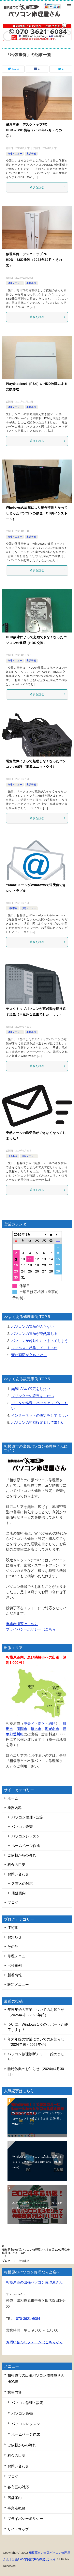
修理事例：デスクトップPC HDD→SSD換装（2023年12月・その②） (34, 130)
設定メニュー (29, 908)
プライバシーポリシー (25, 2519)
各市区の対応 (22, 1884)
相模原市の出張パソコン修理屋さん (34, 2282)
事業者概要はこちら (22, 1624)
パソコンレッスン (25, 1836)
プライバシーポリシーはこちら (31, 1629)
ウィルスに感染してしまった (34, 1348)
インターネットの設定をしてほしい (39, 1415)
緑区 (52, 1723)
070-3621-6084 (28, 2319)
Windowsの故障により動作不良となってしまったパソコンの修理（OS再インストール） (37, 513)
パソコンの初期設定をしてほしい (38, 1423)
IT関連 (12, 1928)
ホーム (12, 1798)
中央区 (29, 1723)
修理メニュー (15, 153)
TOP (36, 2251)
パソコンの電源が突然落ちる (34, 1334)
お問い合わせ (18, 1874)
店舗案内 (18, 1893)
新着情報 (14, 1975)
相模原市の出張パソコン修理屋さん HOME (35, 2378)
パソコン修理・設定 (27, 1817)
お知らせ (14, 1937)
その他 (12, 1947)
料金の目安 (16, 1865)
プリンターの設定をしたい (32, 1396)
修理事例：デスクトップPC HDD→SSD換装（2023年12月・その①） (34, 259)
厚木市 (36, 1729)
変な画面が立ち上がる (29, 1355)
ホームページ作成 (25, 1846)
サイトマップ (18, 2529)
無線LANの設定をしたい (30, 1389)
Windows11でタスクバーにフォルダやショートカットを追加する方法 (37, 2118)
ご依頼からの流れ (21, 1855)
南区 (41, 1723)
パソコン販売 (22, 1827)
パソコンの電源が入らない (32, 1327)
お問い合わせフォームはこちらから (34, 2342)
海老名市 (52, 1729)
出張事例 (31, 153)
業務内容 (14, 1808)
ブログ (12, 1903)
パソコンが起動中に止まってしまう (39, 1341)
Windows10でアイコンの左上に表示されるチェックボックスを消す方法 (37, 2162)
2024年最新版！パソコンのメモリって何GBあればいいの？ (37, 2205)
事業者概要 (16, 2508)
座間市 (22, 1729)
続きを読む (48, 187)
